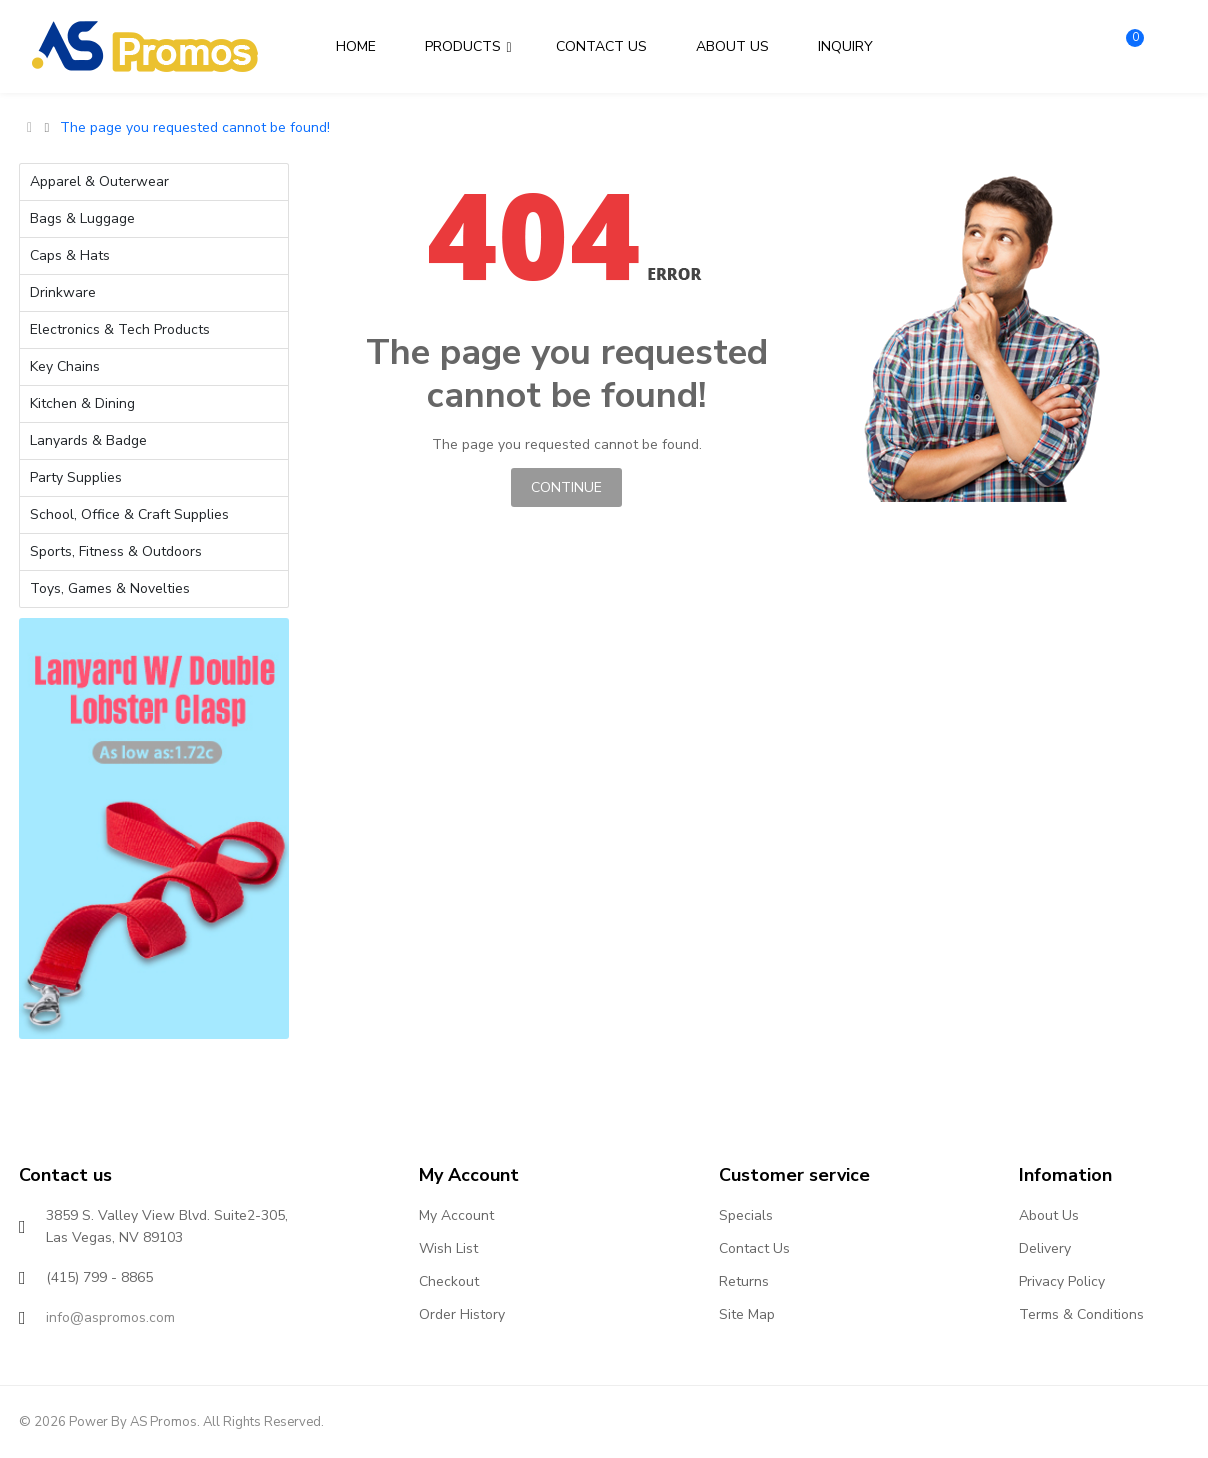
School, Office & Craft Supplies (129, 514)
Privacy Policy (1062, 1281)
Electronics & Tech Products (120, 329)
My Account (456, 1215)
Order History (462, 1314)
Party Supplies (76, 477)
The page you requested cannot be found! (195, 128)
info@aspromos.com (110, 1317)
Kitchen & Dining (82, 403)
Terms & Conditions (1081, 1314)
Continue (566, 487)
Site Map (747, 1314)
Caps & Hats (70, 255)
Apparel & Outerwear (99, 181)
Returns (744, 1281)
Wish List (448, 1248)
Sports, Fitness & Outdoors (116, 551)
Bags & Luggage (82, 218)
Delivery (1045, 1248)
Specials (746, 1215)
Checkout (449, 1281)
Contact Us (754, 1248)
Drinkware (63, 292)
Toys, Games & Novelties (110, 588)
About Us (1049, 1215)
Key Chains (65, 366)
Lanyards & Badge (88, 440)
